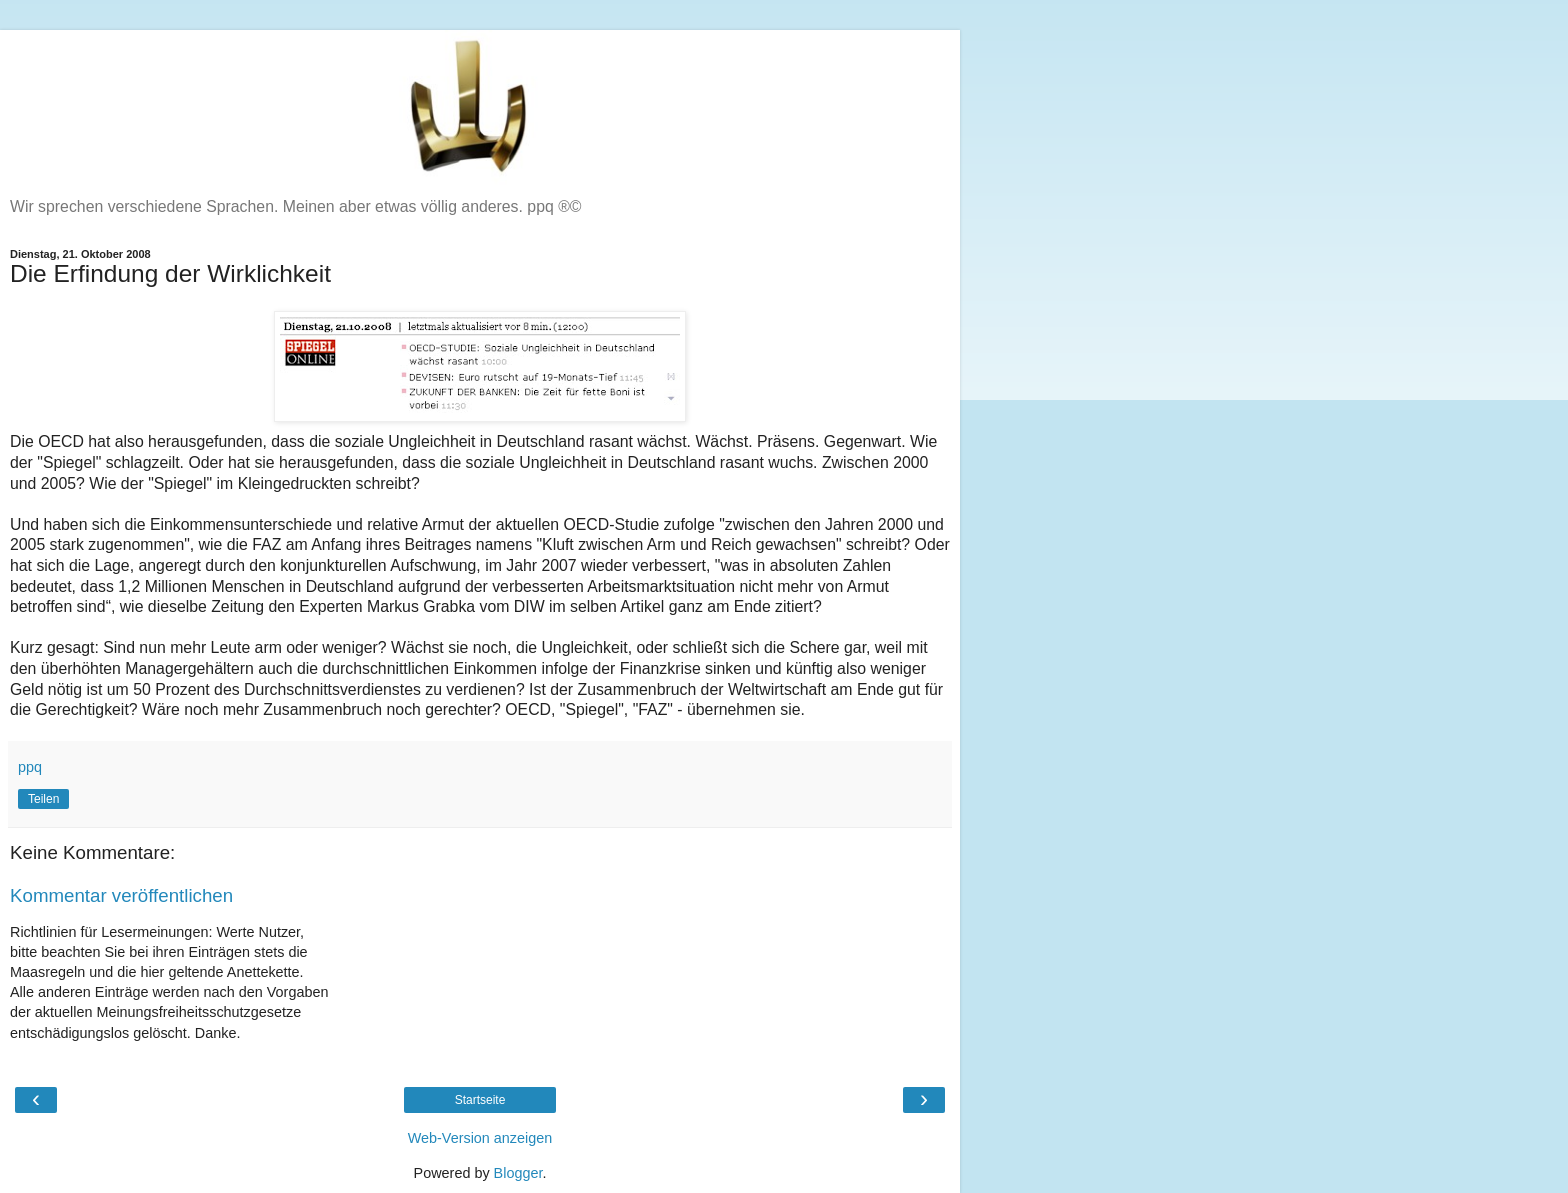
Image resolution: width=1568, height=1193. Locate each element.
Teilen (43, 799)
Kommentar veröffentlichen (121, 895)
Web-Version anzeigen (480, 1138)
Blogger (518, 1173)
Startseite (480, 1100)
